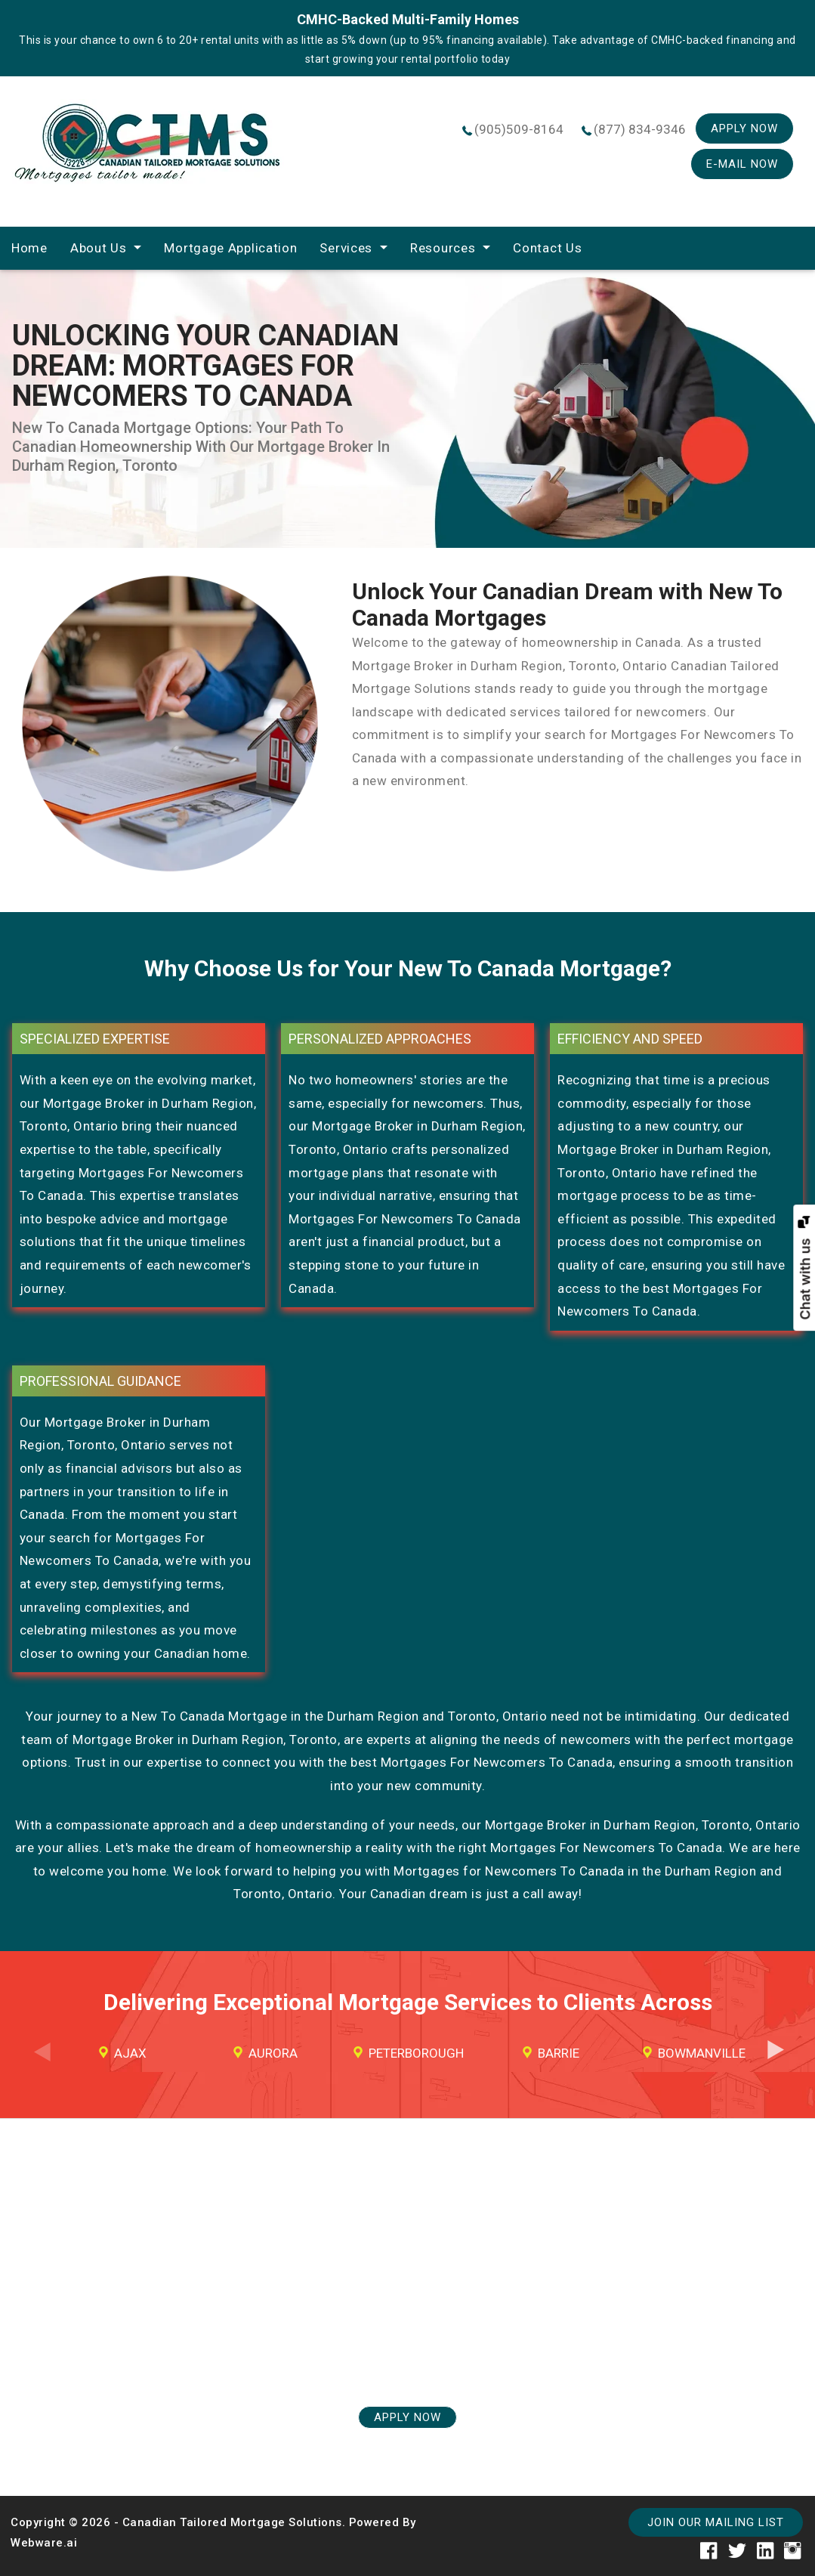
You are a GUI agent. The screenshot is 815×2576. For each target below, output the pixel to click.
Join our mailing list (715, 2522)
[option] (122, 2053)
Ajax (130, 2053)
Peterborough (416, 2053)
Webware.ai (44, 2543)
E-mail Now (742, 164)
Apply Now (744, 128)
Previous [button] (40, 2062)
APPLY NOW (407, 2417)
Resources (442, 247)
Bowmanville (702, 2053)
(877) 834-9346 (640, 129)
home (29, 247)
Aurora (273, 2053)
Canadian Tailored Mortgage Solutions (232, 2522)
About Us (98, 247)
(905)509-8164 (518, 129)
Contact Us (547, 247)
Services (346, 247)
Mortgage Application (230, 247)
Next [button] (775, 2062)
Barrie (558, 2053)
